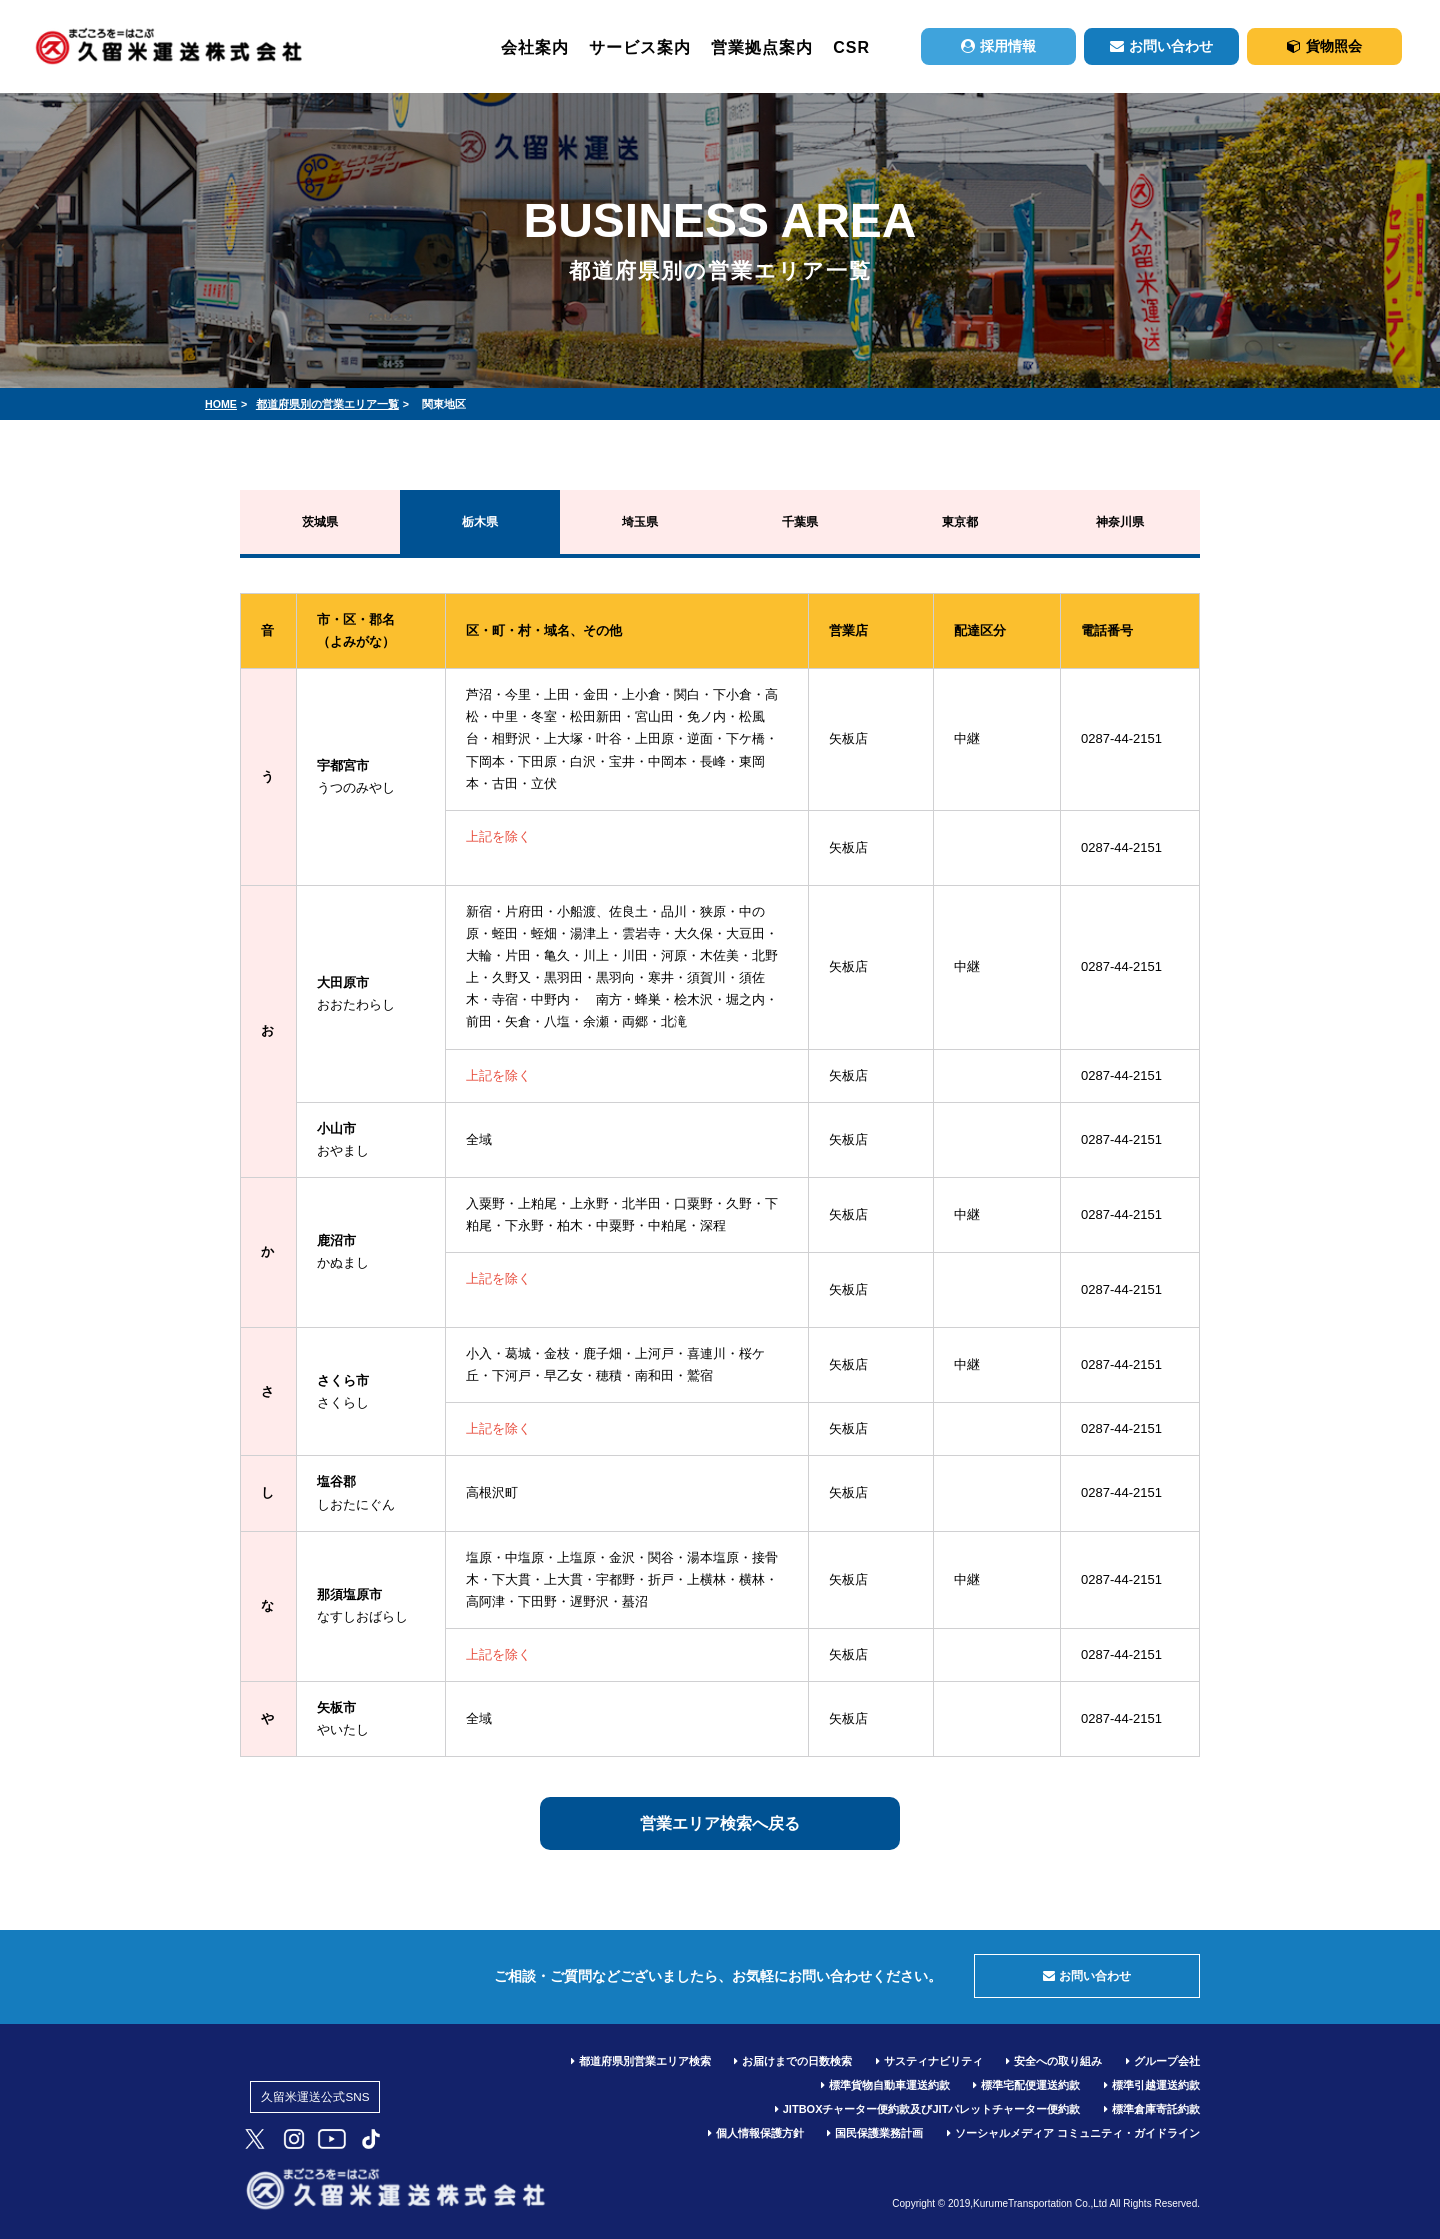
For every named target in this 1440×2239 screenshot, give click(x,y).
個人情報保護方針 (756, 2133)
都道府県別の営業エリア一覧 (327, 404)
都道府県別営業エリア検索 (641, 2061)
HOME (221, 404)
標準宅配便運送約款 (1026, 2085)
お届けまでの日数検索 (793, 2061)
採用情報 (998, 46)
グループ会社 (1163, 2061)
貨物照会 (1324, 46)
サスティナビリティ (929, 2061)
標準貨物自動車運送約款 (885, 2085)
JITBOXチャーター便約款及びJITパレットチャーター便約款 (928, 2109)
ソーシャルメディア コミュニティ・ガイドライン (1073, 2133)
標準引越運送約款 (1152, 2085)
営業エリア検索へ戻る (720, 1823)
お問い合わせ (1161, 46)
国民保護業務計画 (875, 2133)
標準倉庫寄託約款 (1152, 2109)
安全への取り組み (1054, 2061)
